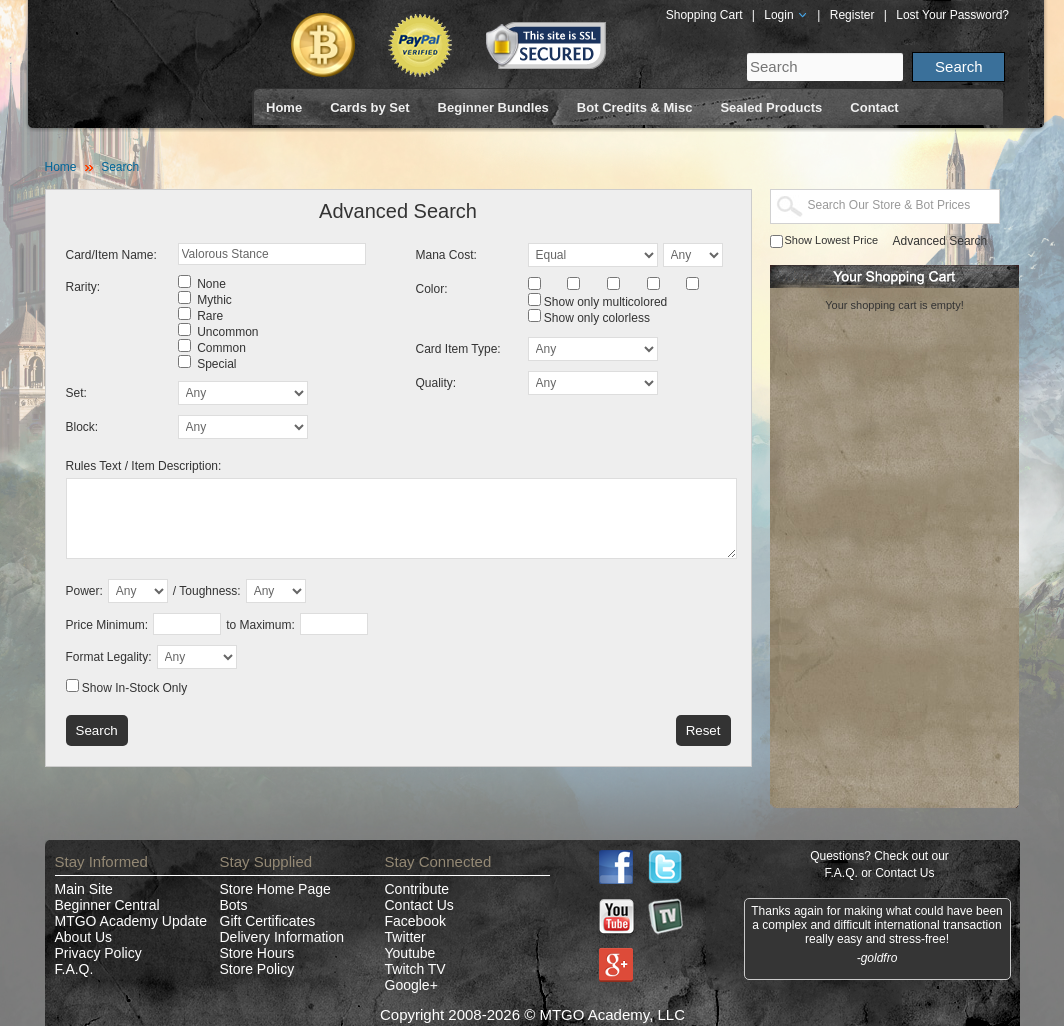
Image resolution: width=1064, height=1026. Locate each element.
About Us (84, 937)
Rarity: (83, 287)
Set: (76, 393)
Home (284, 107)
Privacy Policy (98, 953)
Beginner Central (107, 905)
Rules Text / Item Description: (144, 466)
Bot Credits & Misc (635, 107)
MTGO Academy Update (131, 921)
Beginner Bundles (493, 107)
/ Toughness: (207, 591)
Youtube (410, 953)
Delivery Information (282, 937)
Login (786, 15)
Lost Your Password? (952, 15)
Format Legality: (109, 657)
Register (852, 15)
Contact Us (419, 905)
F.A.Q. (74, 969)
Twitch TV (415, 969)
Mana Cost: (446, 255)
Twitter (405, 937)
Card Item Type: (458, 349)
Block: (82, 427)
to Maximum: (260, 625)
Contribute (417, 889)
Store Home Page (275, 889)
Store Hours (257, 953)
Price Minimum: (107, 625)
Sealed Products (771, 107)
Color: (432, 289)
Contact (874, 107)
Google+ (411, 985)
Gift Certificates (268, 921)
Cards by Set (369, 107)
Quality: (436, 383)
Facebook (415, 921)
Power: (84, 591)
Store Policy (257, 969)
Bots (234, 905)
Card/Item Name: (111, 255)
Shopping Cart (704, 15)
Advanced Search (940, 241)
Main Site (84, 889)
